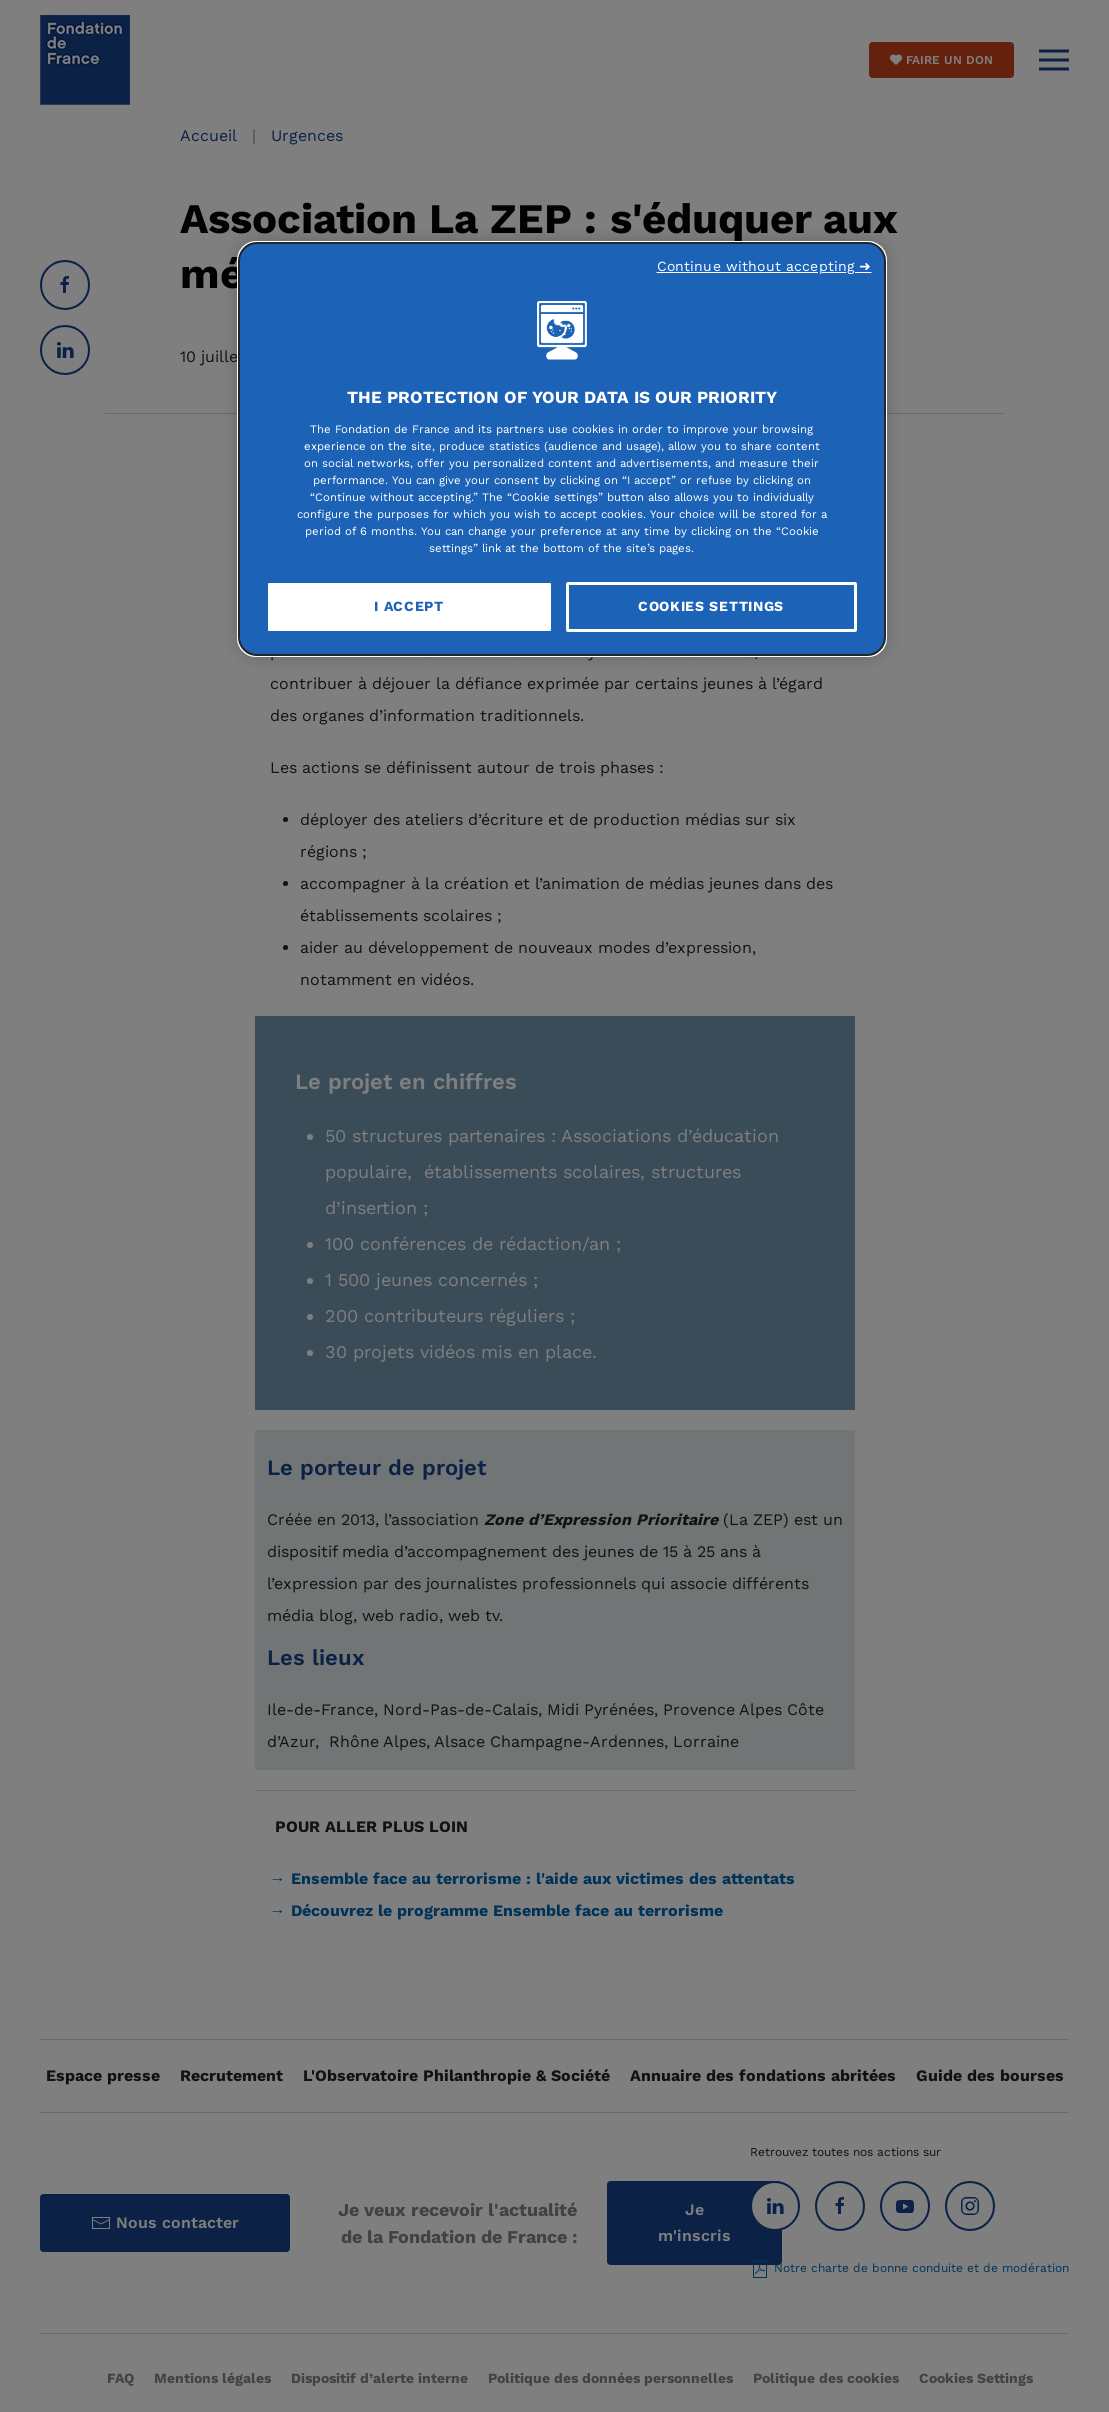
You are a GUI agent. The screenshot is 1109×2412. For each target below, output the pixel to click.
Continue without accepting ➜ (764, 266)
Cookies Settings (711, 606)
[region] (562, 449)
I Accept (409, 606)
